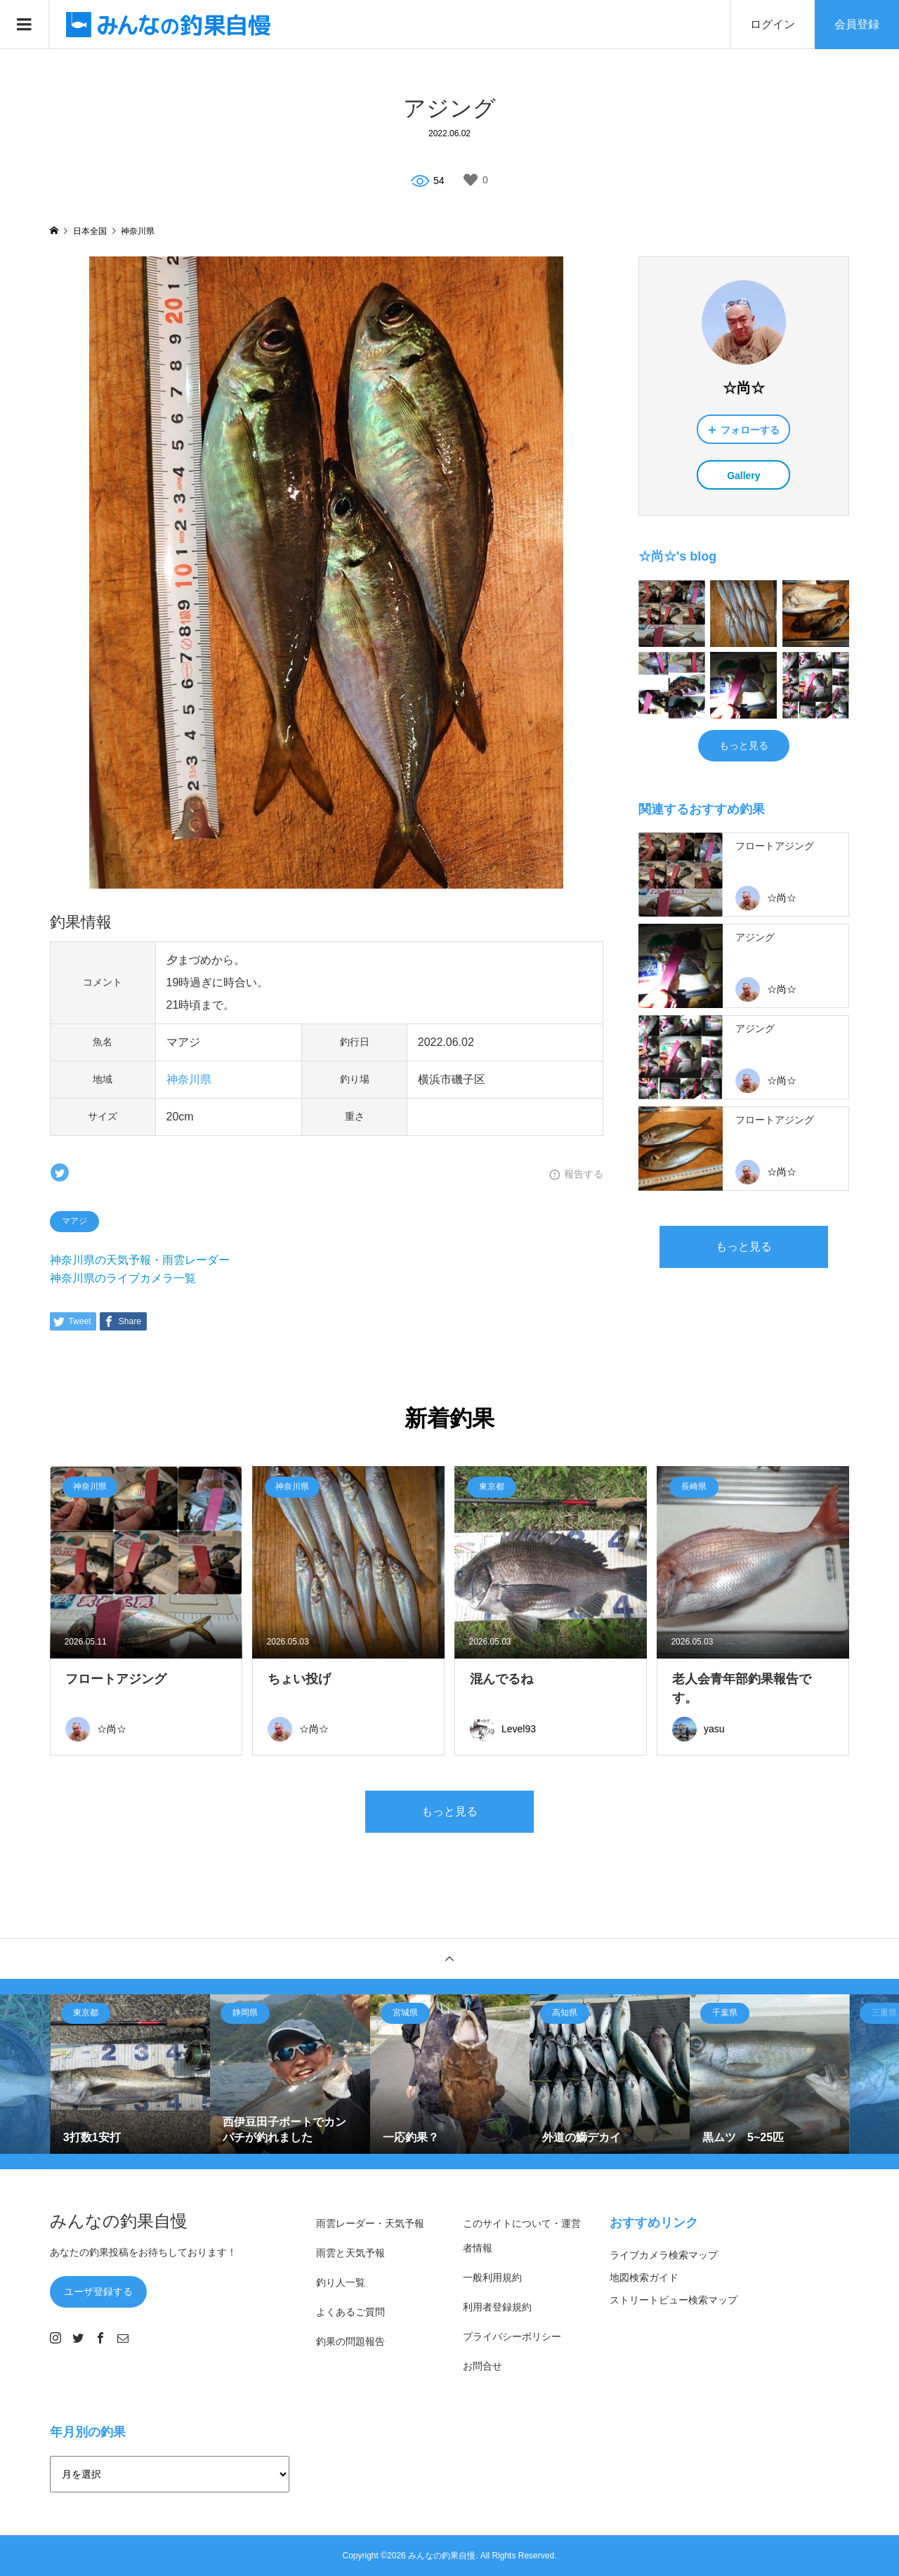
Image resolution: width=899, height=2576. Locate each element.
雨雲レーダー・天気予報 (370, 2223)
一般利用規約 (492, 2277)
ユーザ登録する (98, 2291)
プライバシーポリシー (512, 2336)
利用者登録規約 (497, 2307)
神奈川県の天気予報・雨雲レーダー (140, 1260)
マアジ (74, 1221)
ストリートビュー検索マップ (673, 2300)
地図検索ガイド (644, 2277)
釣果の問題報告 (350, 2341)
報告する (583, 1173)
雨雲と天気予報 (350, 2252)
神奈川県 (188, 1079)
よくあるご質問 (350, 2311)
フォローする (750, 430)
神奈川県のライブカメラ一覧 (123, 1278)
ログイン (772, 24)
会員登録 (856, 24)
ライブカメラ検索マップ (664, 2255)
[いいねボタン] (470, 179)
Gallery (743, 475)
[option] (131, 2074)
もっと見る (743, 745)
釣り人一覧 (340, 2282)
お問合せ (482, 2366)
